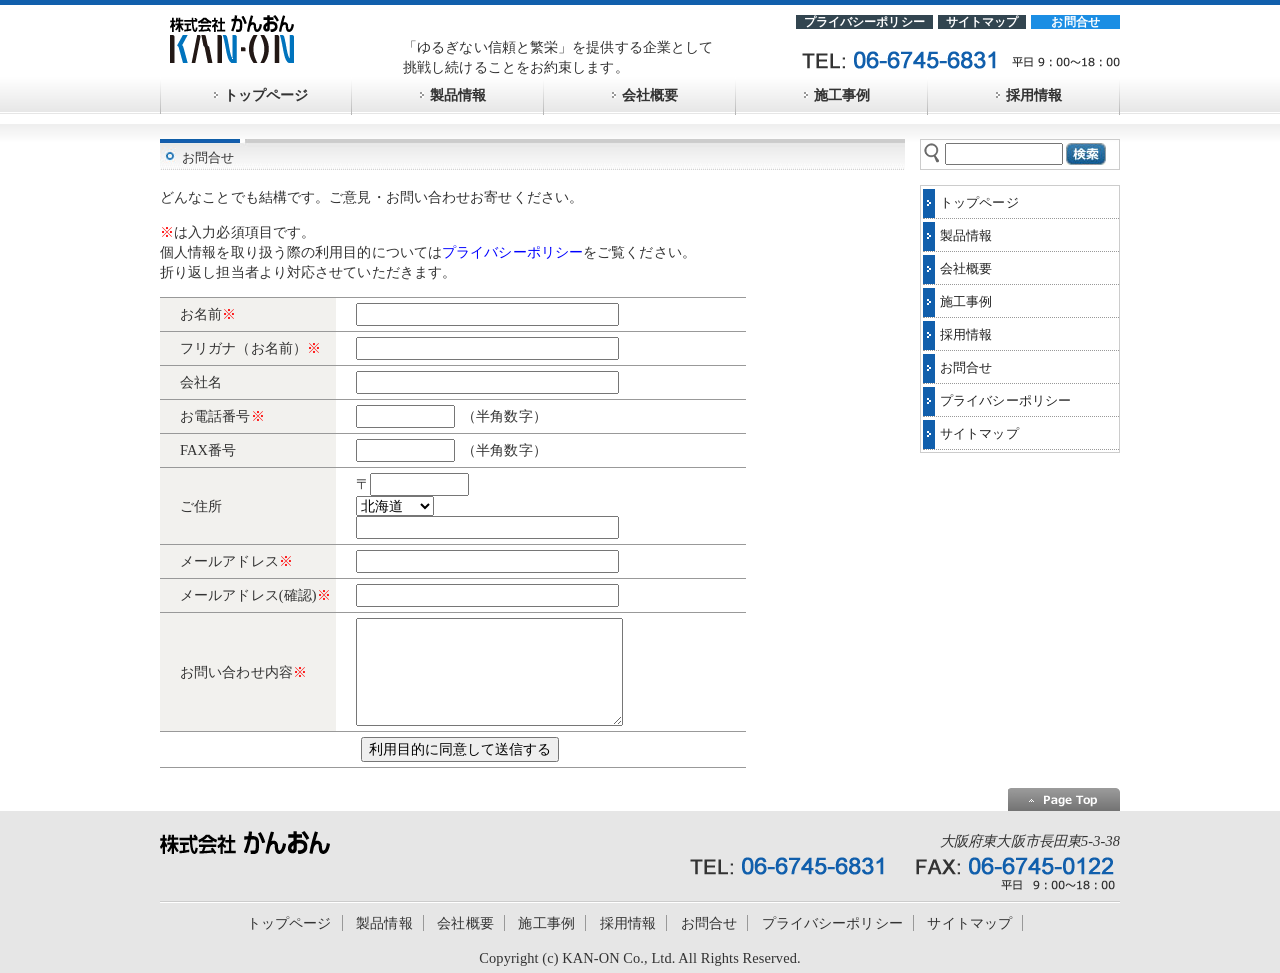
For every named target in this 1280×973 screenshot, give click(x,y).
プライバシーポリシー (864, 22)
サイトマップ (982, 22)
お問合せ (1075, 22)
